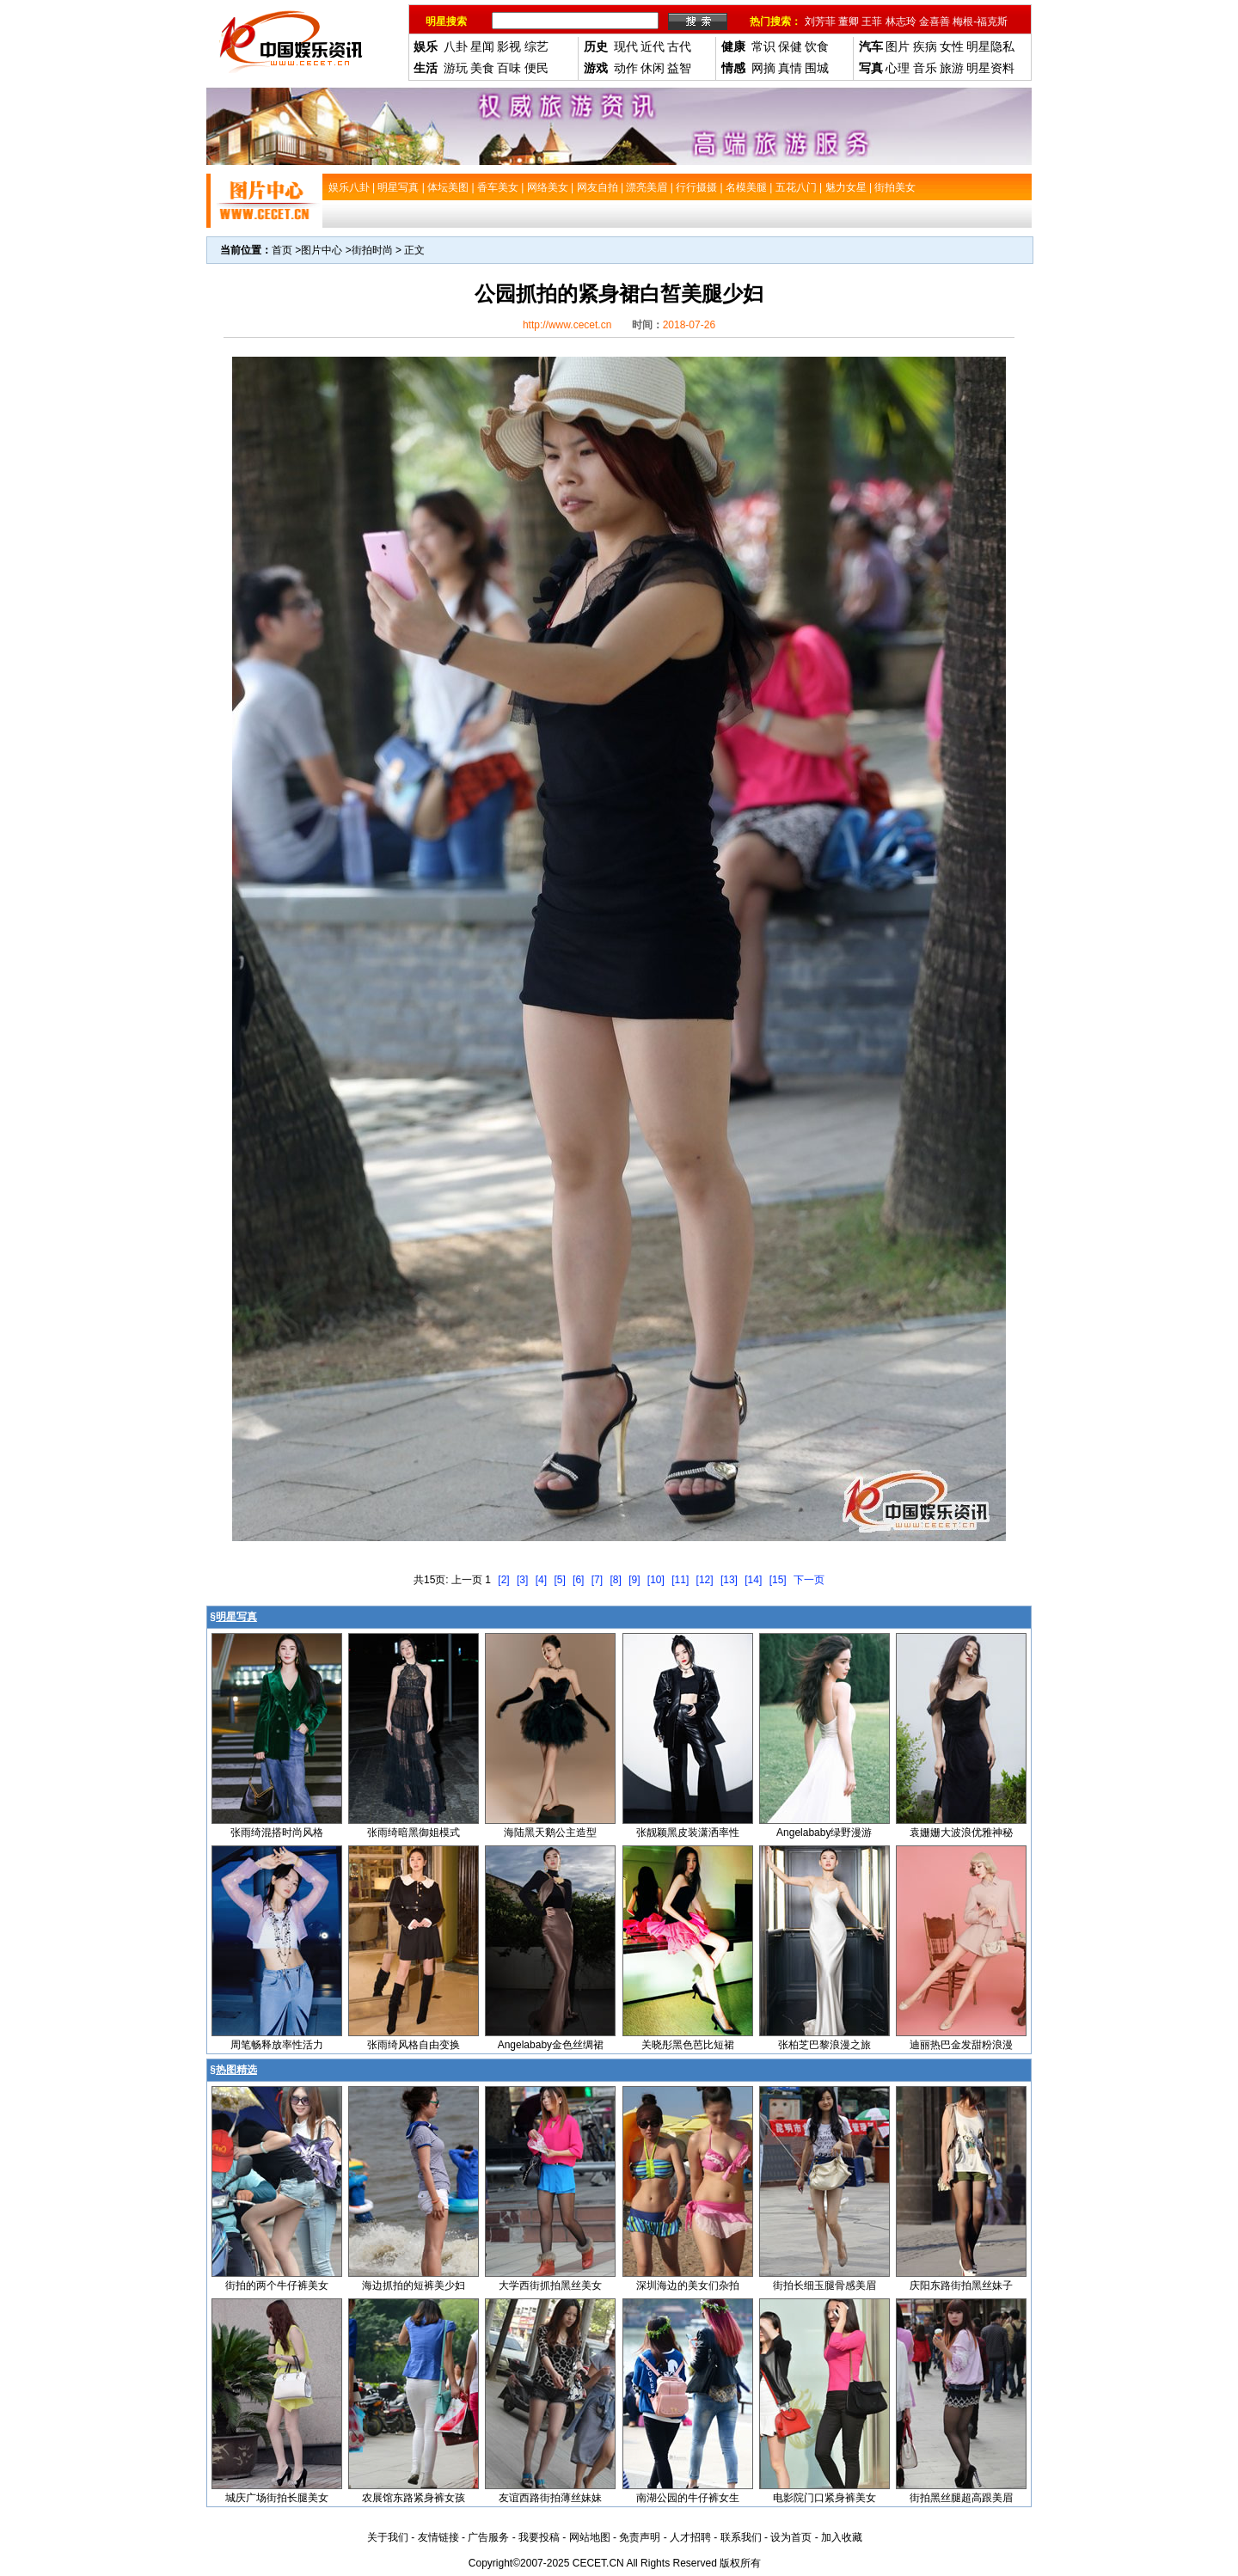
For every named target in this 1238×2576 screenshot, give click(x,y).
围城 (817, 68)
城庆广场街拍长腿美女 (276, 2498)
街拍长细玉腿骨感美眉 (824, 2285)
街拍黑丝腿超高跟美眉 (961, 2498)
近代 (652, 46)
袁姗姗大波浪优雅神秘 (961, 1832)
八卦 (456, 46)
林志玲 (901, 21)
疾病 (925, 46)
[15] (778, 1580)
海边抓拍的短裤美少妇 (413, 2285)
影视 (509, 46)
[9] (634, 1580)
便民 (536, 68)
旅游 (952, 68)
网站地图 (589, 2537)
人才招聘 (690, 2537)
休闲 (652, 68)
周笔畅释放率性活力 (276, 2045)
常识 (763, 46)
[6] (578, 1580)
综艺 (536, 46)
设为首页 (791, 2537)
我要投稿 (539, 2537)
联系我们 (741, 2537)
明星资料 (990, 68)
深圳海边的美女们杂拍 (687, 2285)
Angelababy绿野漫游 (824, 1832)
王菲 (871, 21)
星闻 (482, 46)
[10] (656, 1580)
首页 (282, 250)
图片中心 (321, 250)
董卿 (848, 21)
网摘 (763, 68)
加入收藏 (841, 2537)
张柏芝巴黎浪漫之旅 (824, 2045)
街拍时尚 (372, 250)
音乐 (925, 68)
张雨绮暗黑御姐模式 (413, 1832)
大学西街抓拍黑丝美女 (550, 2285)
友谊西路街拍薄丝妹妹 (550, 2498)
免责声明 (639, 2537)
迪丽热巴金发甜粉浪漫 (961, 2045)
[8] (615, 1580)
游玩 (456, 68)
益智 (679, 68)
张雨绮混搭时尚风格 (276, 1832)
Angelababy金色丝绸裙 (551, 2045)
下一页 (809, 1580)
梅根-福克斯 (980, 21)
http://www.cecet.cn (567, 325)
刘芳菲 (820, 21)
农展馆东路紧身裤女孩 (413, 2498)
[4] (541, 1580)
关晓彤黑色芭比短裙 (687, 2045)
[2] (503, 1580)
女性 (952, 46)
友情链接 (438, 2537)
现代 (626, 46)
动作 (626, 68)
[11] (680, 1580)
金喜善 (934, 21)
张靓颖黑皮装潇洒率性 (687, 1832)
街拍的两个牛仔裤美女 (276, 2285)
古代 (679, 46)
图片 (898, 46)
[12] (705, 1580)
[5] (559, 1580)
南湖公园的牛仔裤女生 (687, 2498)
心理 (898, 68)
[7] (597, 1580)
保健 (790, 46)
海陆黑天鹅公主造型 (550, 1832)
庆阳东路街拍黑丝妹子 (961, 2285)
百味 (509, 68)
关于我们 (387, 2537)
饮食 (817, 46)
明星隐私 (990, 46)
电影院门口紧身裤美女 (824, 2498)
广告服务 (488, 2537)
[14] (753, 1580)
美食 (482, 68)
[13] (729, 1580)
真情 (790, 68)
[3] (522, 1580)
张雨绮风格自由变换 (413, 2045)
